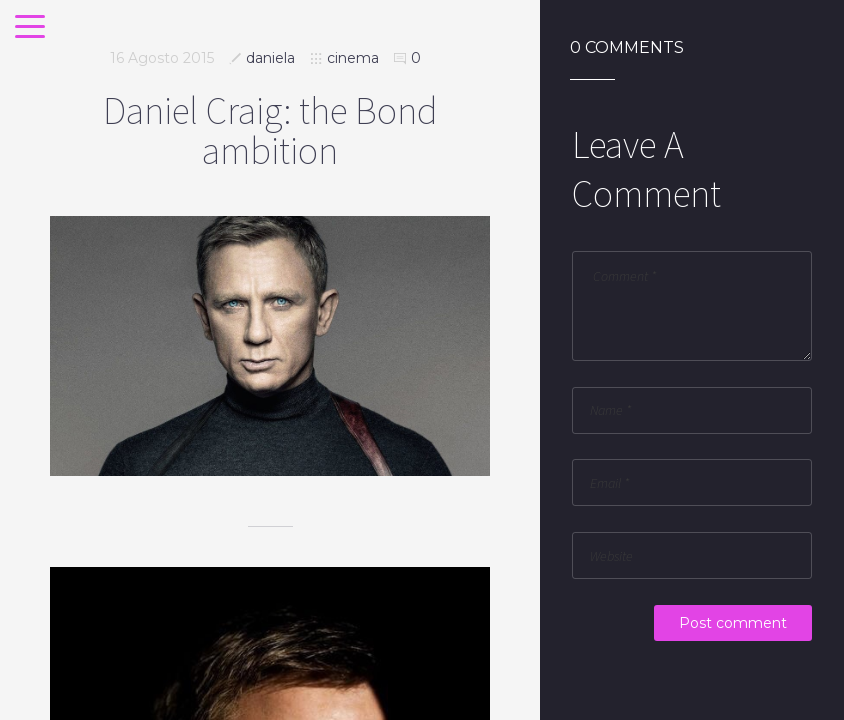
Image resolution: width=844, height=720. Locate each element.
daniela (270, 58)
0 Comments (627, 48)
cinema (353, 58)
